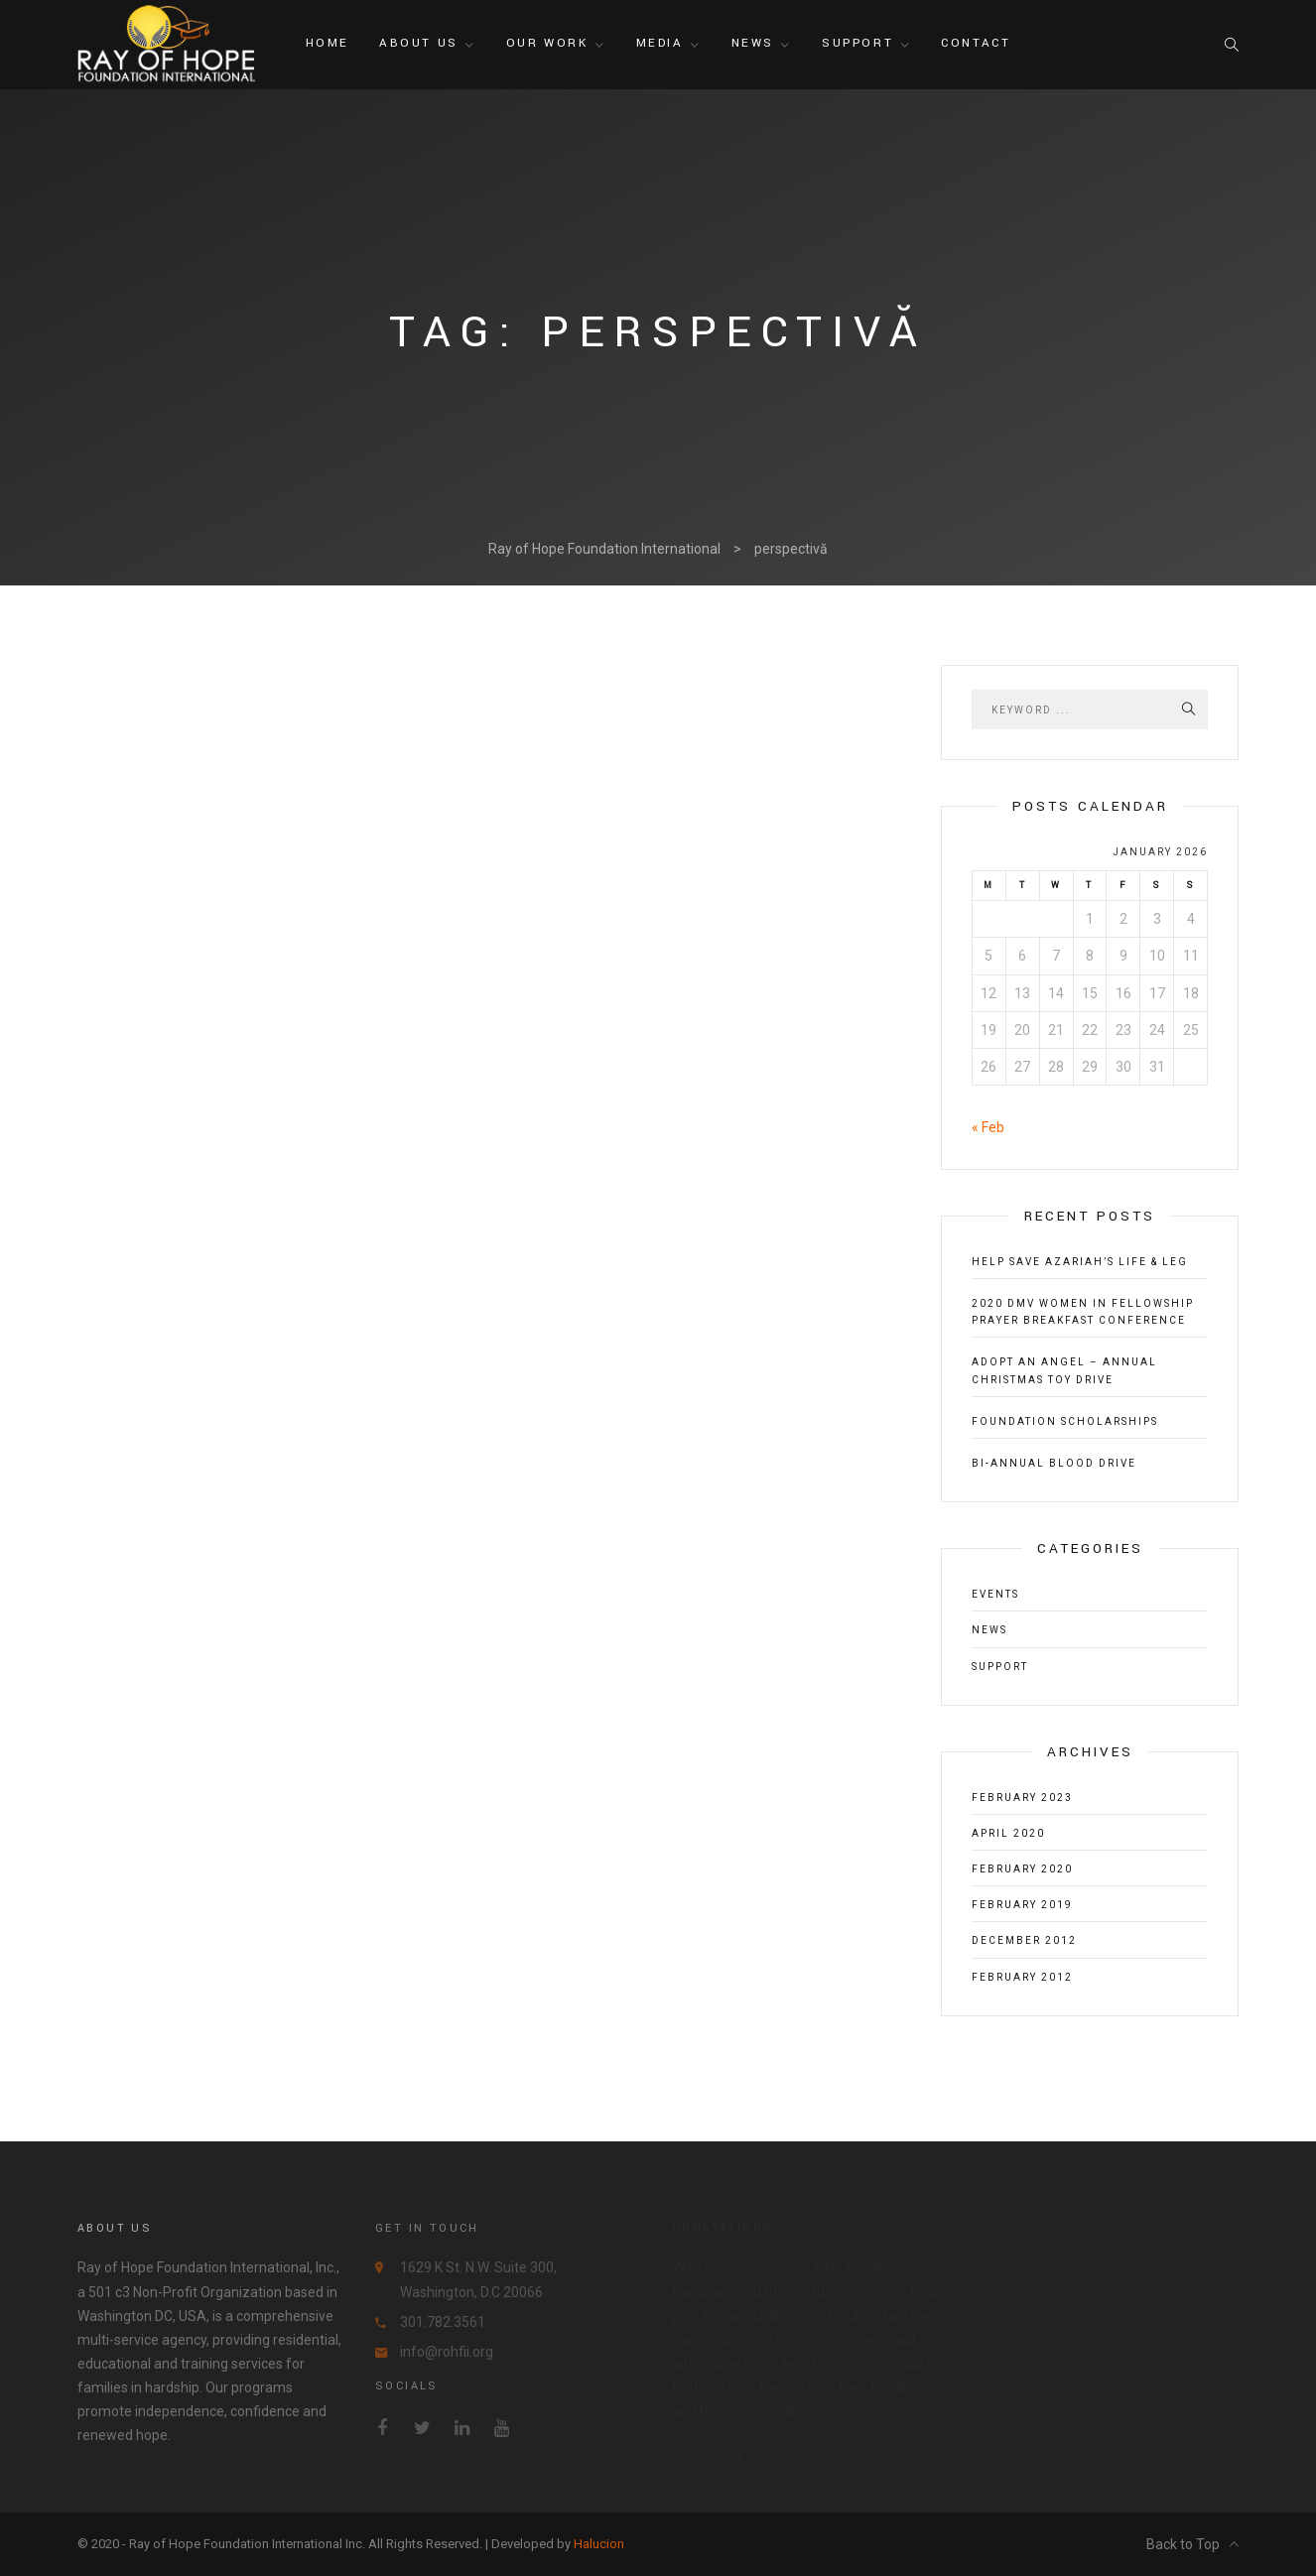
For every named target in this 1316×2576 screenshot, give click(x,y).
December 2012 (1024, 1940)
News (989, 1629)
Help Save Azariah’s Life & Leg (1080, 1261)
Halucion (599, 2543)
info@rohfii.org (446, 2352)
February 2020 (1022, 1869)
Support (1000, 1666)
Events (995, 1594)
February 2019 (1022, 1904)
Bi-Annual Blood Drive (1054, 1463)
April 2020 (1008, 1833)
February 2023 (1022, 1797)
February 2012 (1022, 1977)
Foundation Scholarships (1065, 1421)
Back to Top (1192, 2544)
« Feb (988, 1127)
